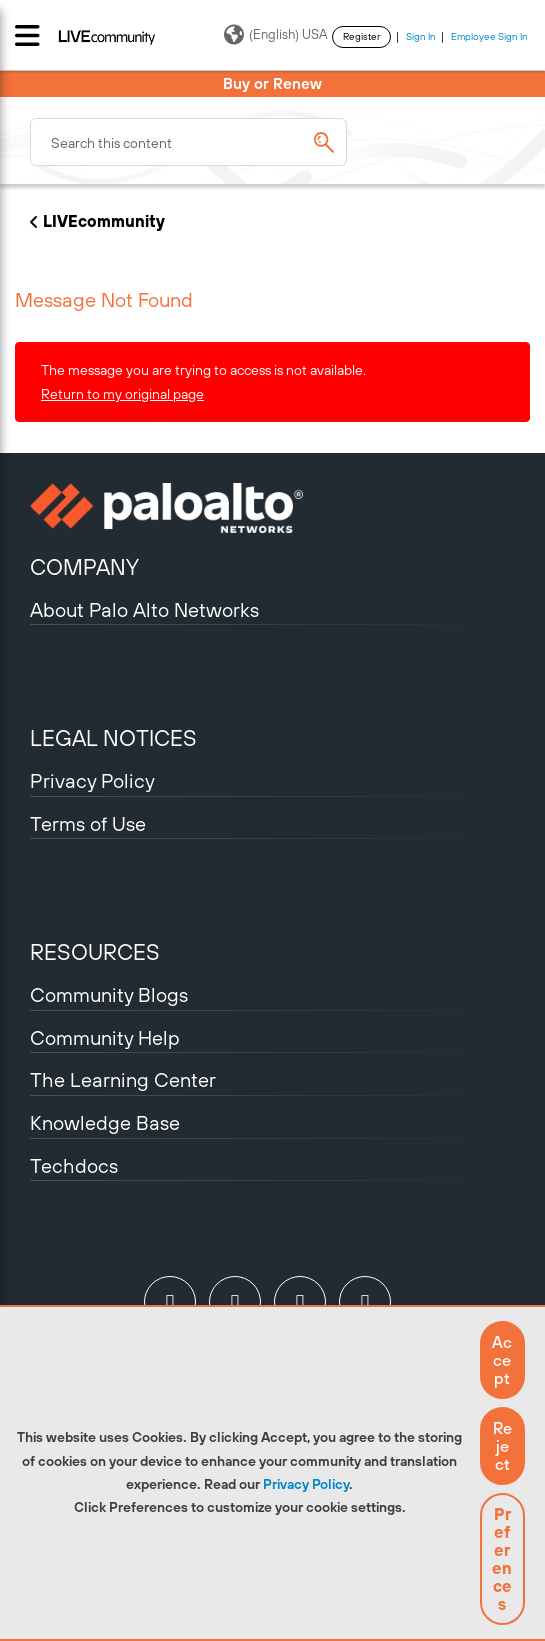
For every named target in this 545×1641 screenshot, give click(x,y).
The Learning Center (123, 1079)
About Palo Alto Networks (144, 609)
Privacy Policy (306, 1484)
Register (361, 36)
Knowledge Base (105, 1122)
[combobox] (188, 142)
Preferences (502, 1559)
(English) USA (275, 35)
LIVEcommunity (104, 221)
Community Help (105, 1037)
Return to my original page (122, 394)
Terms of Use (88, 823)
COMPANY (84, 567)
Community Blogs (109, 994)
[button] (502, 1360)
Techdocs (74, 1165)
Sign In (421, 36)
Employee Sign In (489, 36)
